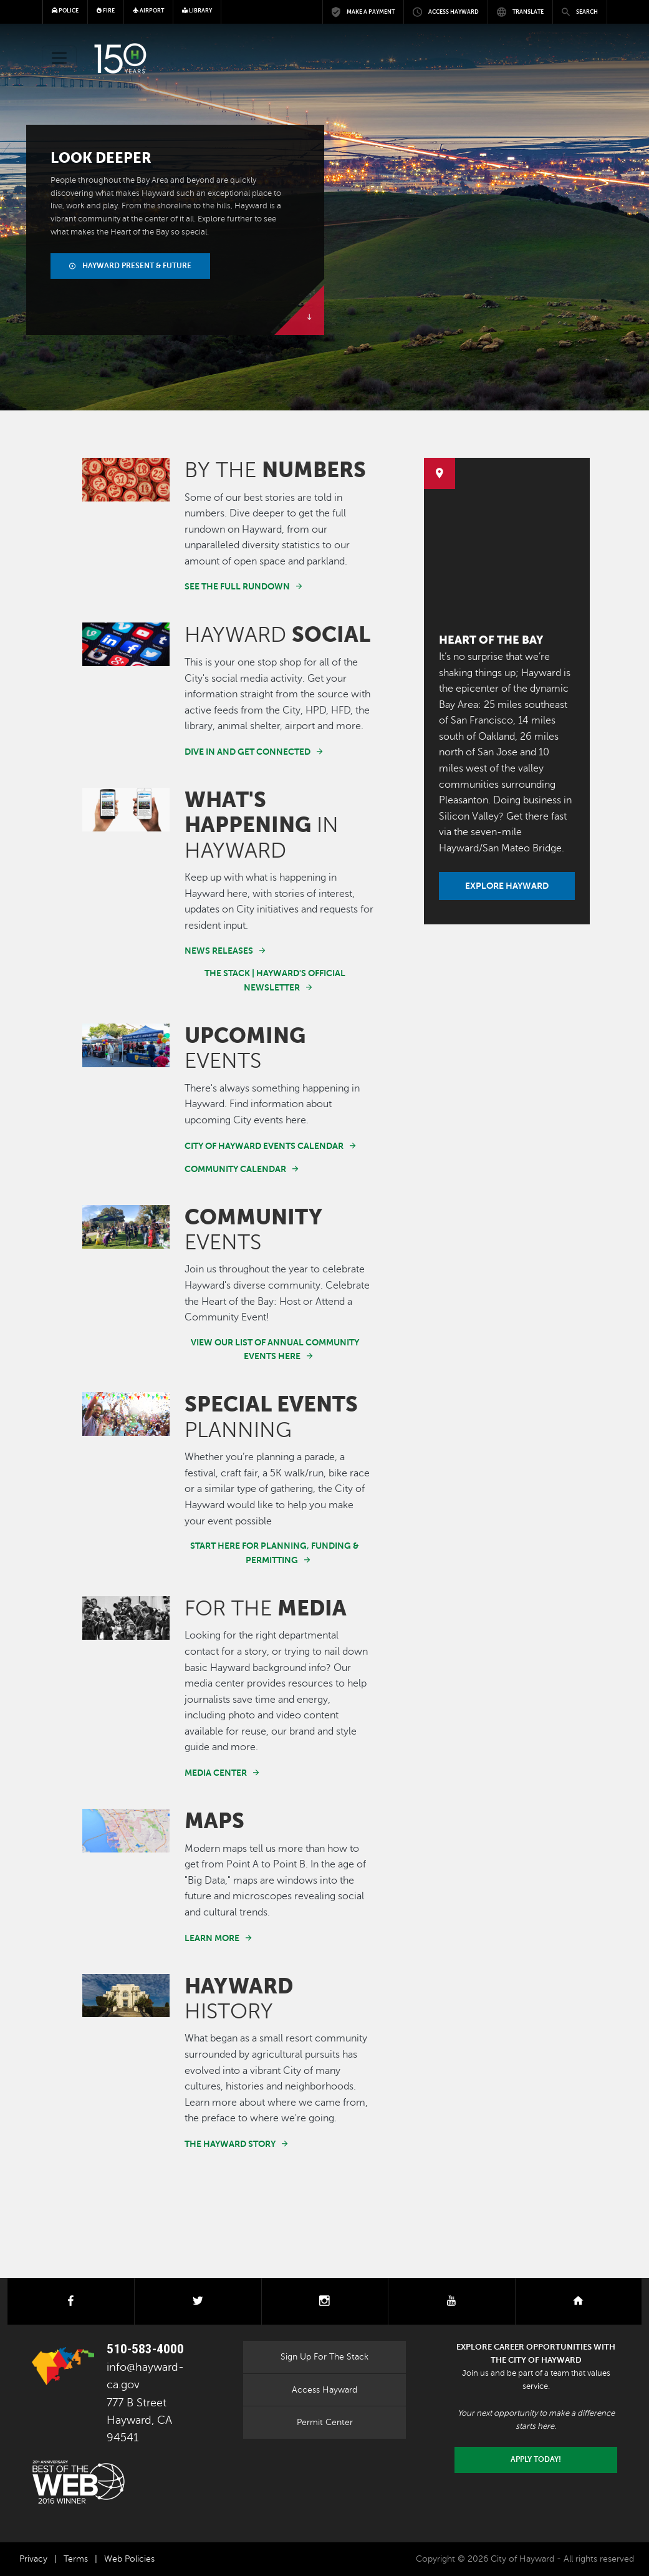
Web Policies (129, 2559)
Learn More (212, 1938)
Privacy (33, 2559)
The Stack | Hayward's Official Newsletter (274, 980)
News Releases (219, 951)
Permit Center (325, 2422)
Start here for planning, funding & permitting (274, 1553)
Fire (106, 10)
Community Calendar (235, 1169)
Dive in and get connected (247, 752)
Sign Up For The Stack (324, 2356)
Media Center (216, 1773)
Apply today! (536, 2459)
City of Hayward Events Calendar (264, 1146)
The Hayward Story (230, 2144)
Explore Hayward (507, 886)
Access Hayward (324, 2389)
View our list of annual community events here (275, 1349)
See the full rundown (237, 586)
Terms (76, 2559)
